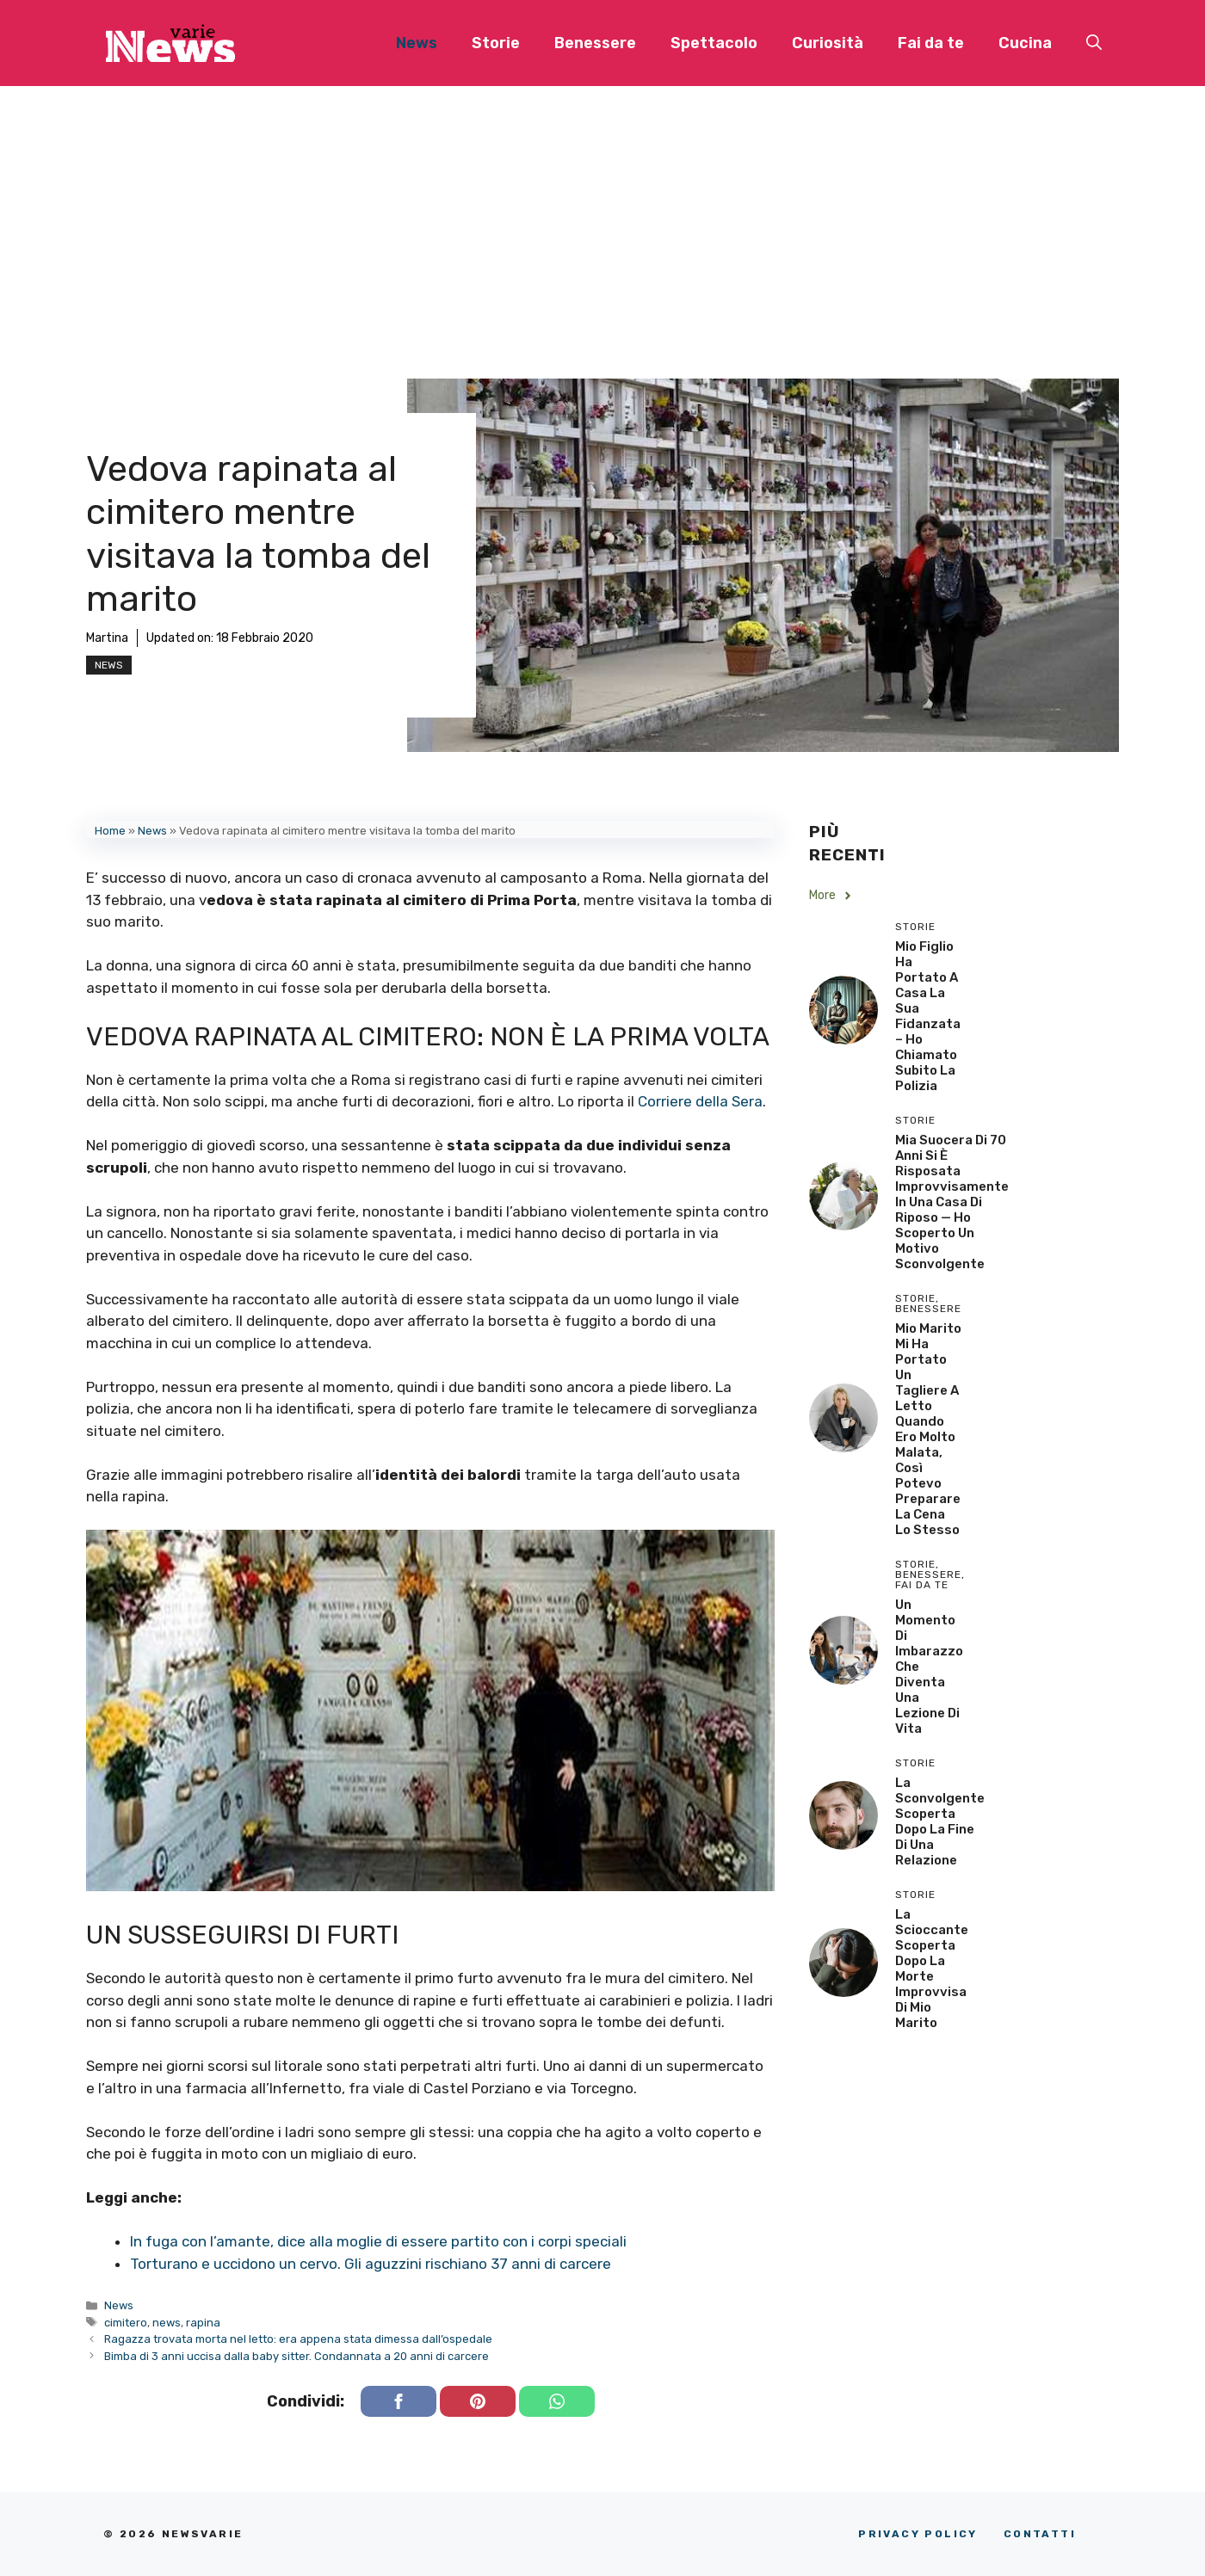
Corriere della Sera (700, 1101)
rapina (203, 2322)
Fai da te (931, 43)
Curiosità (827, 43)
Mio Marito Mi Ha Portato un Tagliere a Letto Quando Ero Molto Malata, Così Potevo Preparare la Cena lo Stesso (928, 1429)
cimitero (125, 2322)
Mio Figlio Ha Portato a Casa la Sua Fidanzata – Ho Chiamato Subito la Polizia (928, 1016)
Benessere (595, 43)
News (416, 43)
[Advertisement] (602, 215)
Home (110, 830)
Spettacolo (713, 43)
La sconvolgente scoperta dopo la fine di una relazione (940, 1821)
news (166, 2322)
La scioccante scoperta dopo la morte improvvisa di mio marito (931, 1969)
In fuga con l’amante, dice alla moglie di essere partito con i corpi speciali (378, 2241)
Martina (107, 638)
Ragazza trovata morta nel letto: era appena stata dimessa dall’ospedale (298, 2339)
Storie (496, 43)
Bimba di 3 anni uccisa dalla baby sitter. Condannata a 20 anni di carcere (296, 2356)
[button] (1094, 43)
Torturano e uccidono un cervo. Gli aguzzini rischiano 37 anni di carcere (370, 2263)
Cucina (1025, 43)
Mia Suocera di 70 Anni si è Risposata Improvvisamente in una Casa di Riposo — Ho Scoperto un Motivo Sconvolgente (952, 1202)
